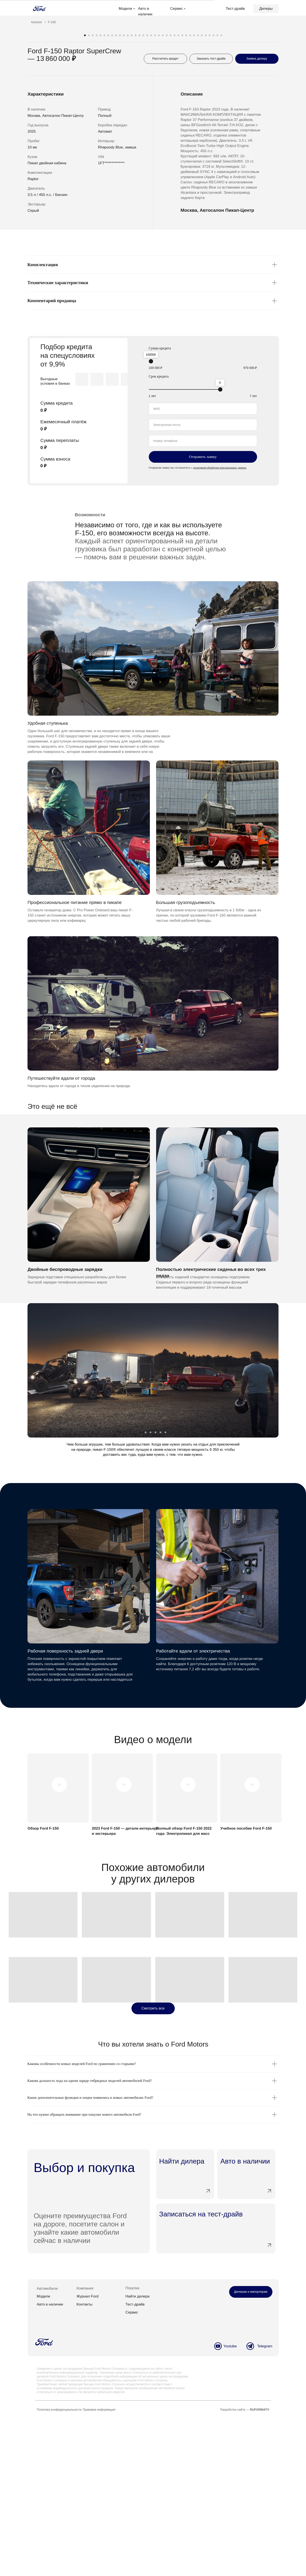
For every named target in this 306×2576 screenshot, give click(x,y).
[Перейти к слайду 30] (198, 191)
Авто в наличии (50, 2460)
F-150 (52, 22)
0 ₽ (43, 621)
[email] (203, 580)
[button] (211, 215)
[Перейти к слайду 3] (93, 191)
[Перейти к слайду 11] (124, 191)
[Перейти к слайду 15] (139, 191)
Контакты (84, 2460)
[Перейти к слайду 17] (147, 191)
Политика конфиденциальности (59, 2565)
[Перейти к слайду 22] (167, 191)
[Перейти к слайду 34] (213, 191)
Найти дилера (137, 2452)
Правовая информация (99, 2565)
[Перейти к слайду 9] (116, 191)
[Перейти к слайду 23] (171, 191)
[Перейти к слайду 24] (174, 191)
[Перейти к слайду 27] (186, 191)
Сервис (176, 9)
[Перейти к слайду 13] (132, 191)
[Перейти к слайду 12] (128, 191)
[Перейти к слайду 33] (209, 191)
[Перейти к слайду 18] (151, 191)
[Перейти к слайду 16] (143, 191)
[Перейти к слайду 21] (163, 191)
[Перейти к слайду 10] (120, 191)
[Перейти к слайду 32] (206, 191)
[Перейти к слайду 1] (85, 191)
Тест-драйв (235, 9)
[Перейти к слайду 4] (96, 191)
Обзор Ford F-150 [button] (43, 1984)
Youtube (230, 2502)
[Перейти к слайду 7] (108, 191)
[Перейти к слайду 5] (100, 191)
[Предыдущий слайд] (38, 106)
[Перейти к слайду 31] (202, 191)
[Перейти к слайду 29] (194, 191)
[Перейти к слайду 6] (104, 191)
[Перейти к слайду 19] (155, 191)
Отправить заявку (203, 613)
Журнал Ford (87, 2452)
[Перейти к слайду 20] (159, 191)
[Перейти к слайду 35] (217, 191)
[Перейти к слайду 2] (89, 191)
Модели (125, 9)
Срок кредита (159, 532)
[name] (203, 564)
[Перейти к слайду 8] (112, 191)
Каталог (36, 22)
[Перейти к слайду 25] (178, 191)
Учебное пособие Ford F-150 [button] (246, 1984)
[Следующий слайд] (268, 106)
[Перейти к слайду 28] (190, 191)
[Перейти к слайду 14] (135, 191)
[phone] (203, 596)
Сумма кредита (160, 504)
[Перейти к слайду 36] (221, 191)
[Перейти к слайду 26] (182, 191)
